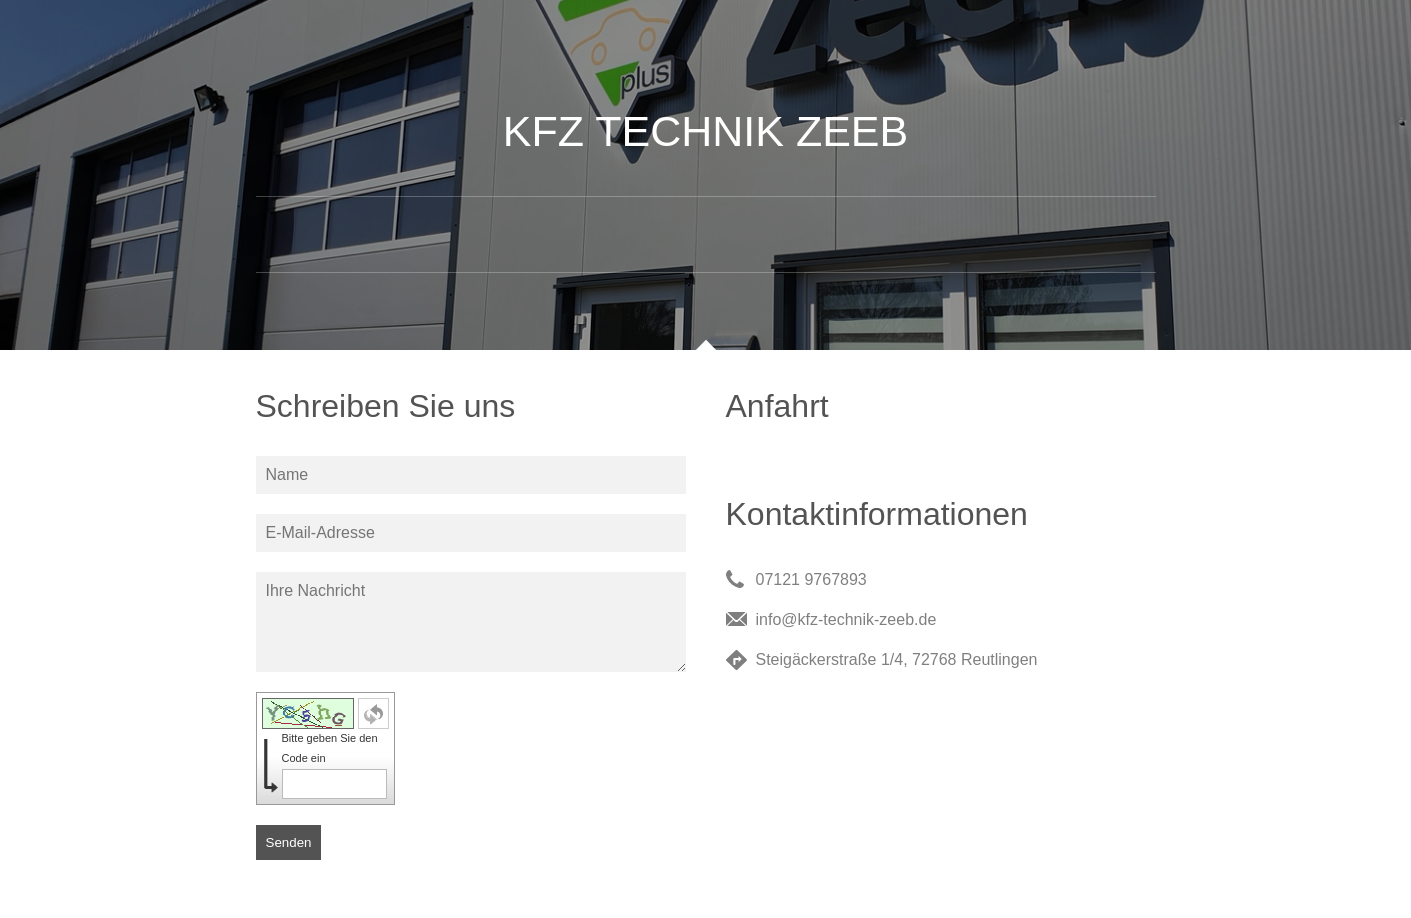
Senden (289, 842)
